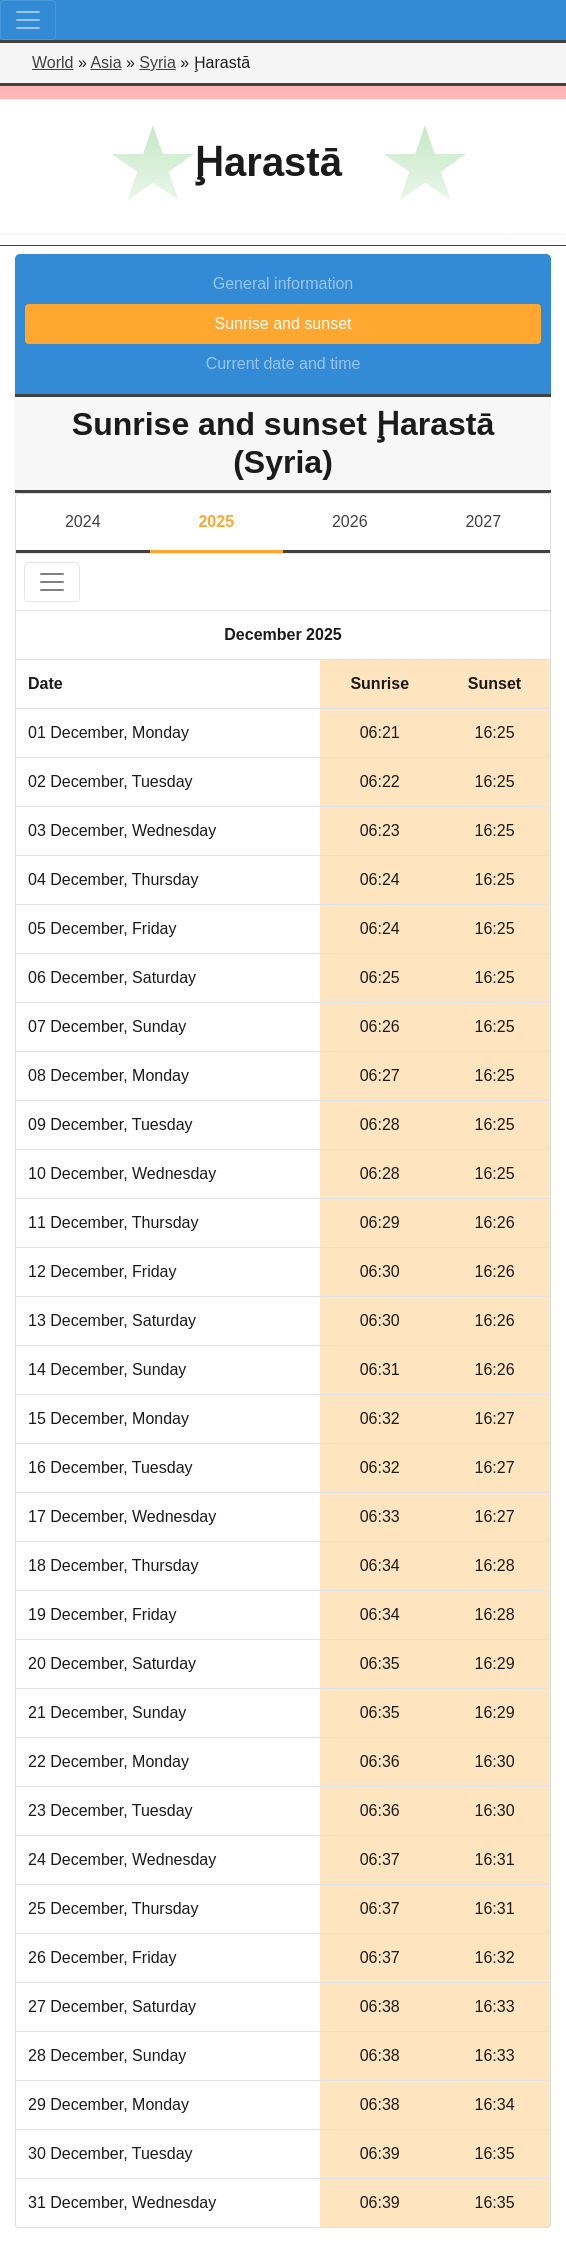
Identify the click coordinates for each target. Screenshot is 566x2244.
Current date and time (283, 363)
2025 (216, 521)
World (53, 62)
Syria (157, 62)
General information (283, 283)
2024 (83, 521)
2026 (350, 521)
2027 (483, 521)
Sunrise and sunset (283, 323)
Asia (105, 62)
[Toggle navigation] (28, 20)
